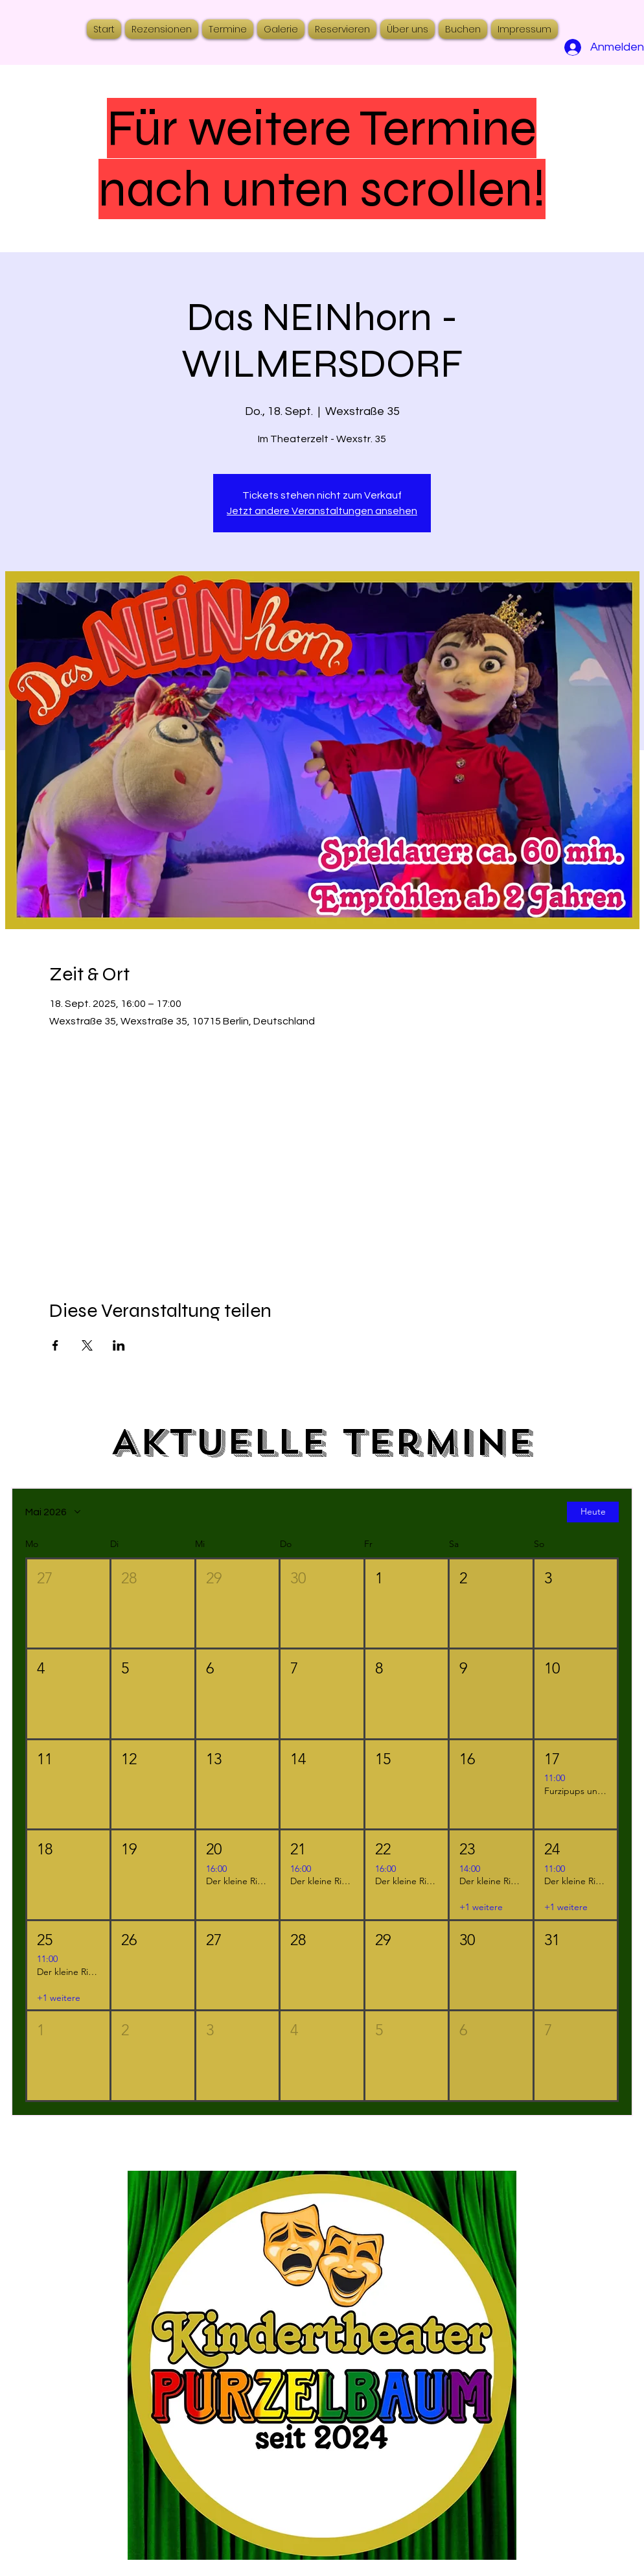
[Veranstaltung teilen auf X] (87, 1345)
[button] (68, 1603)
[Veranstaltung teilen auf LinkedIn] (119, 1345)
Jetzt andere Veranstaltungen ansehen (322, 511)
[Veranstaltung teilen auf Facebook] (55, 1345)
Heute (593, 1512)
